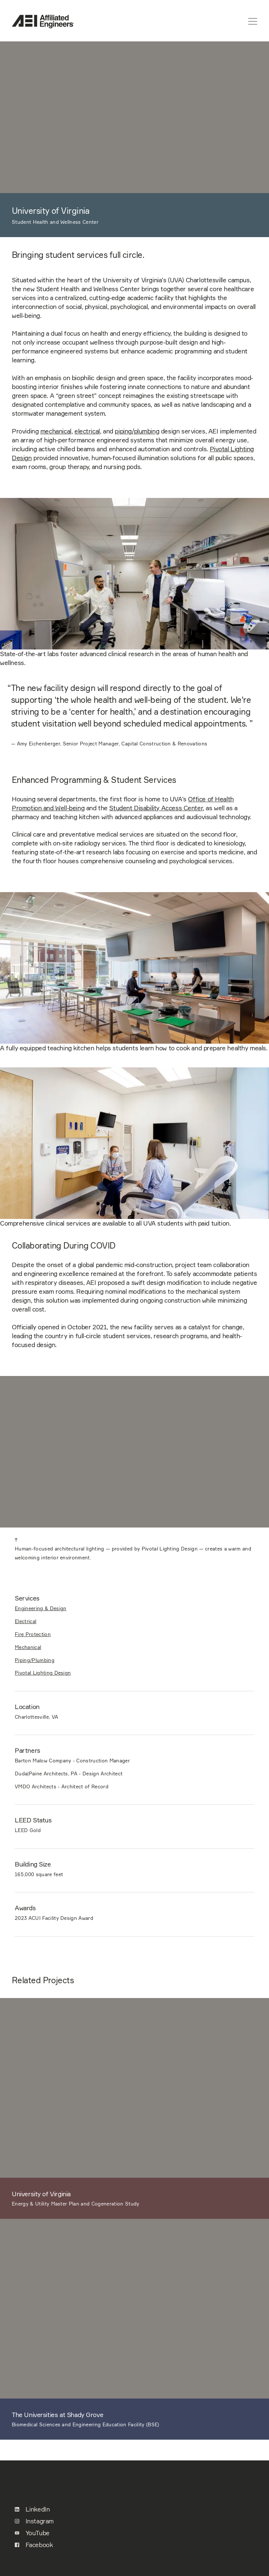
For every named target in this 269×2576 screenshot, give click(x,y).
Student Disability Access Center (156, 808)
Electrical (25, 1621)
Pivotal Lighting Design (43, 1673)
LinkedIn (32, 2509)
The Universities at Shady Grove (57, 2415)
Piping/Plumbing (34, 1660)
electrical (87, 431)
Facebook (34, 2545)
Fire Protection (33, 1634)
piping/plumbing (137, 431)
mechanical (55, 431)
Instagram (34, 2521)
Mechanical (28, 1647)
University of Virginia (41, 2194)
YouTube (32, 2533)
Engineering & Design (41, 1608)
